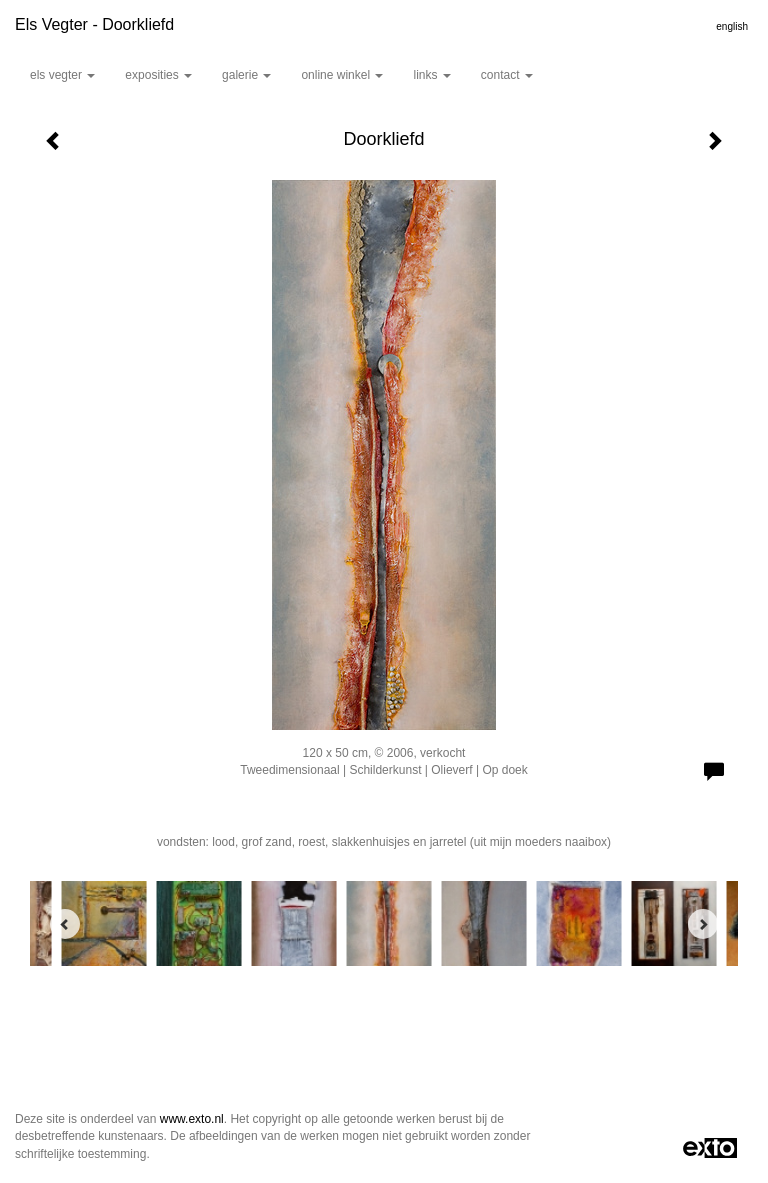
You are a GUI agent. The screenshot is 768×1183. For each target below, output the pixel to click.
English (732, 26)
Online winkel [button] (342, 75)
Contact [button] (507, 75)
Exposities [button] (158, 75)
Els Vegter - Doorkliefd (94, 24)
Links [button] (431, 75)
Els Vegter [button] (62, 75)
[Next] (703, 924)
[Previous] (65, 924)
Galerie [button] (246, 75)
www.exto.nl (192, 1119)
